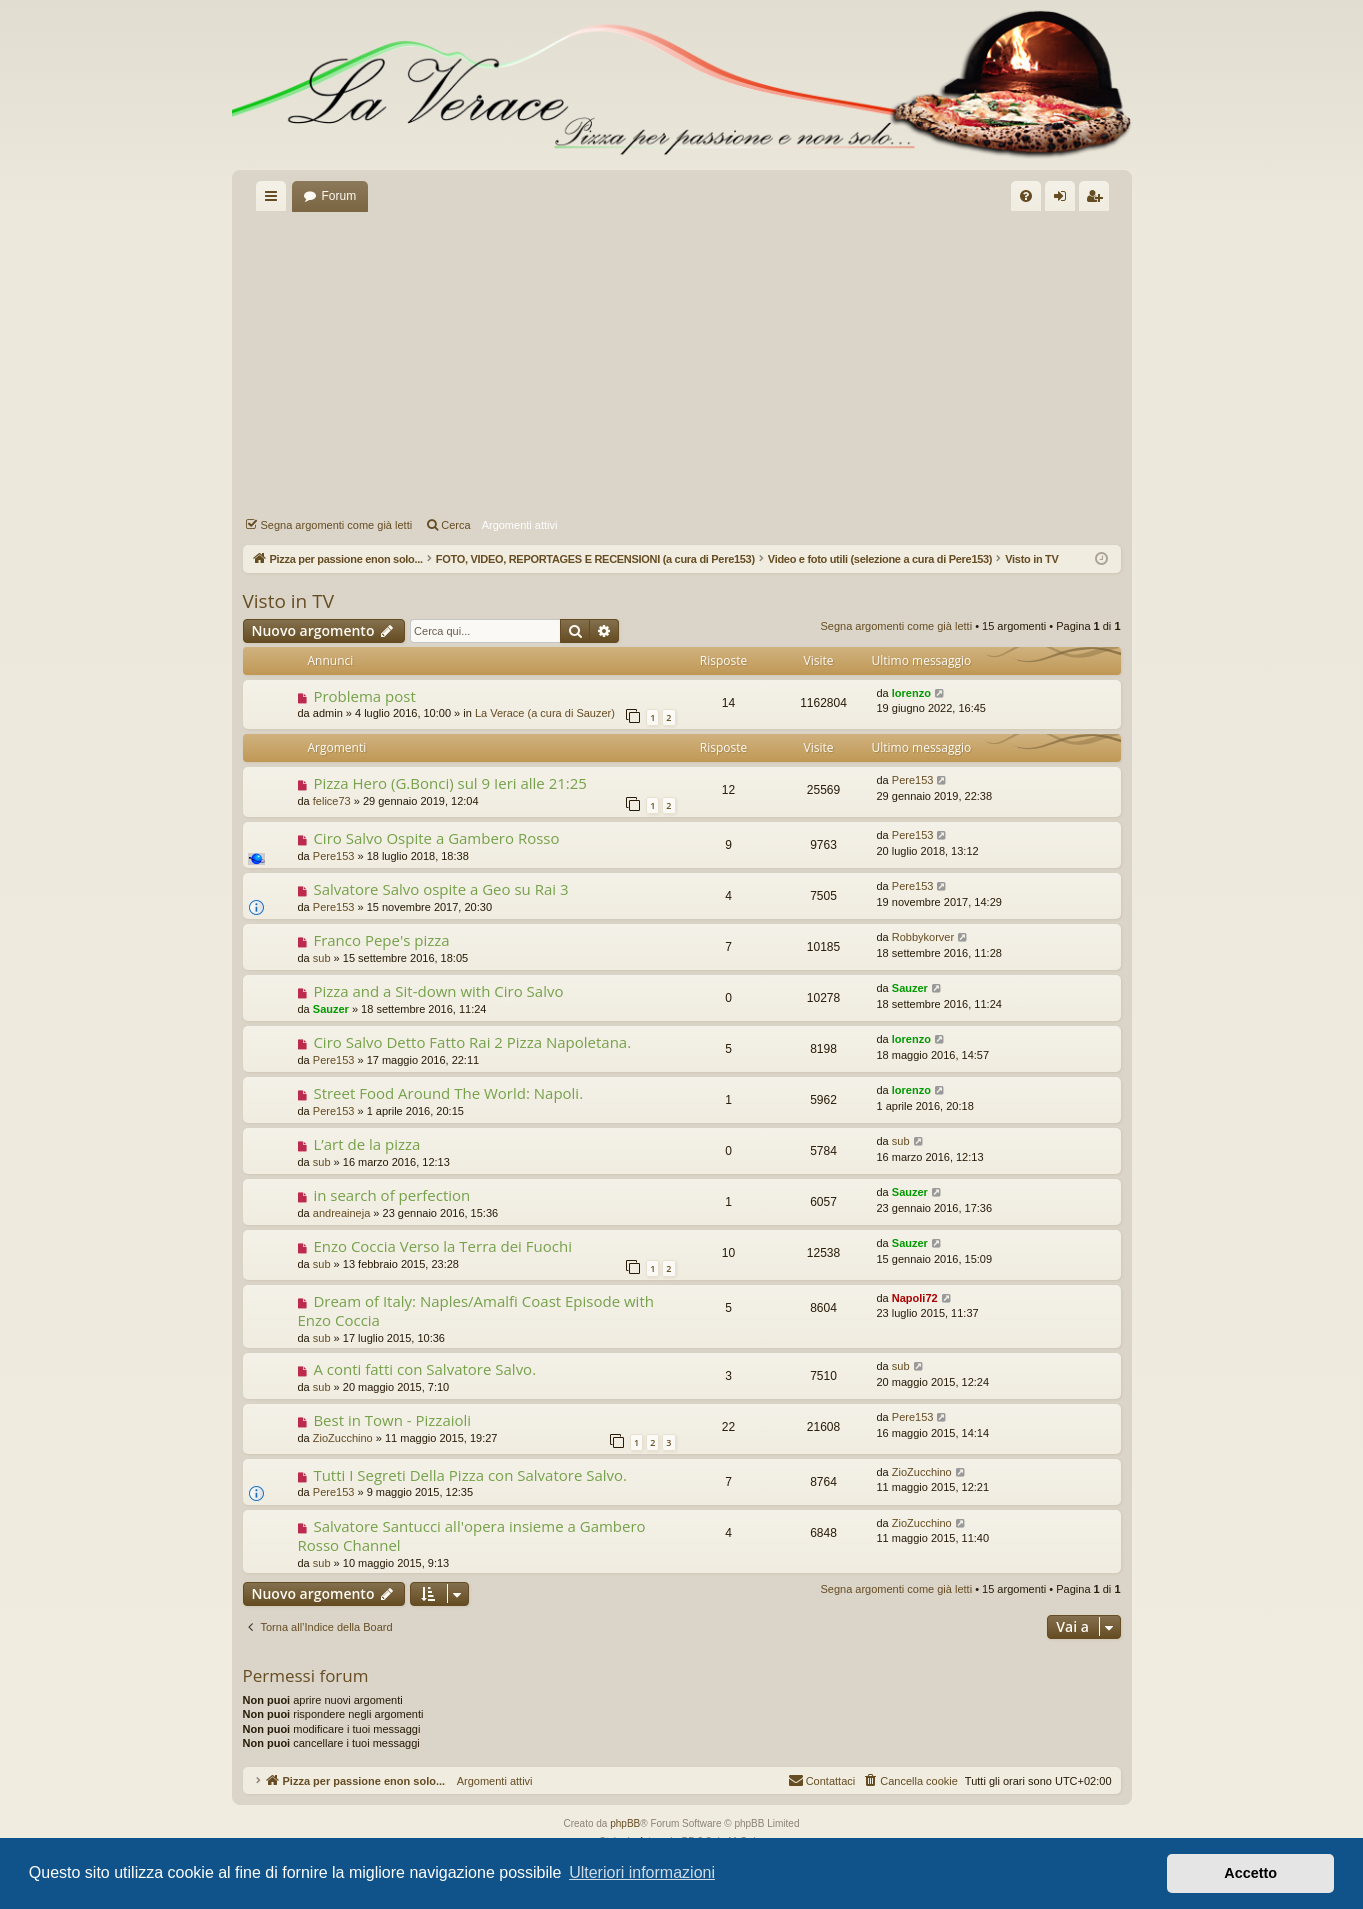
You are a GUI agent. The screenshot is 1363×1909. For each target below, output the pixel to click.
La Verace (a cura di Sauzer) (545, 713)
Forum (339, 196)
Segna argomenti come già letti (337, 525)
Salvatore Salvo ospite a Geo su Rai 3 (440, 889)
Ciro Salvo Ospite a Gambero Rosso (436, 838)
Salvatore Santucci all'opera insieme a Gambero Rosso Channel (472, 1535)
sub (322, 958)
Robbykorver (923, 937)
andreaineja (342, 1213)
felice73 (332, 801)
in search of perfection (391, 1195)
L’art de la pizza (366, 1144)
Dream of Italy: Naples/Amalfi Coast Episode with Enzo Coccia (476, 1310)
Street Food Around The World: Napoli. (448, 1093)
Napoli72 (915, 1298)
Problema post (364, 696)
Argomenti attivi (520, 525)
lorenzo (911, 693)
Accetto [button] (1250, 1873)
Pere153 (913, 780)
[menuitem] (1026, 196)
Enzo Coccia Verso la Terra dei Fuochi (442, 1246)
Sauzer (331, 1009)
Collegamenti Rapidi (275, 200)
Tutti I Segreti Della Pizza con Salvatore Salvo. (470, 1475)
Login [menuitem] (1063, 200)
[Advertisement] (682, 361)
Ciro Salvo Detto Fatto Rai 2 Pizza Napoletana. (472, 1042)
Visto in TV (289, 601)
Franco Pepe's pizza (381, 940)
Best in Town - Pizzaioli (392, 1420)
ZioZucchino (343, 1438)
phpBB (625, 1823)
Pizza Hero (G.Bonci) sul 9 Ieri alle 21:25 (450, 783)
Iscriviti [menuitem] (1098, 200)
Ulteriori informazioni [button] (642, 1872)
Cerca (455, 525)
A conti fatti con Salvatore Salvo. (424, 1369)
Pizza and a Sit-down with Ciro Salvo (438, 991)
